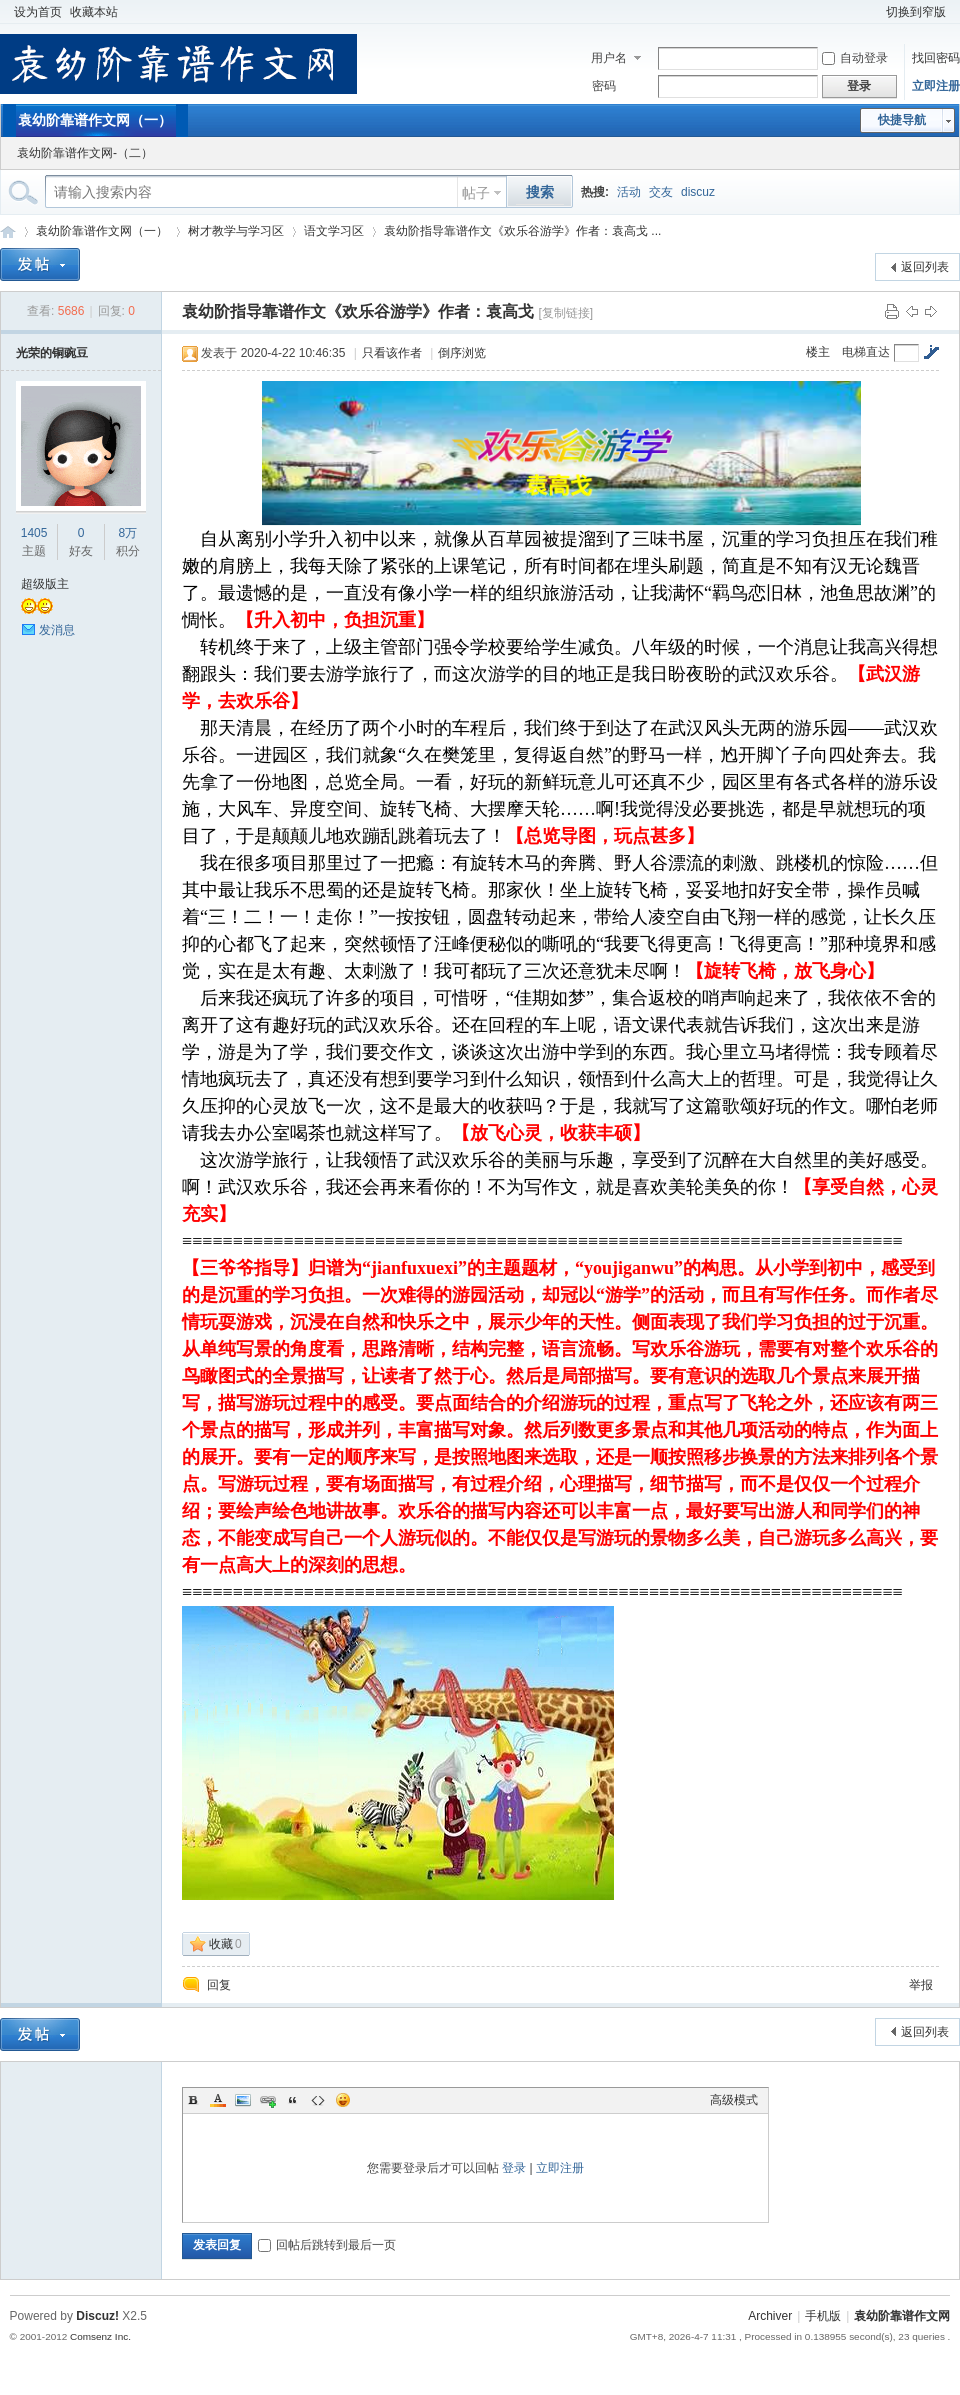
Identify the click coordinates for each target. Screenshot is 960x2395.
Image (243, 2100)
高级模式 (734, 2100)
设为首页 (38, 12)
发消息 (57, 630)
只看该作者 (392, 353)
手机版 (823, 2316)
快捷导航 (902, 120)
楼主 (818, 352)
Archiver (770, 2316)
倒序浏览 (462, 353)
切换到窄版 (916, 12)
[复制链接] (565, 313)
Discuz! (97, 2316)
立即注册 (936, 86)
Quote (293, 2100)
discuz (698, 192)
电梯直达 (866, 352)
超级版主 (45, 584)
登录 (514, 2168)
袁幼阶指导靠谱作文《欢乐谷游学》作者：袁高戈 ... (522, 231)
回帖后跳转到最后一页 (327, 2245)
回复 (219, 1985)
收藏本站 (94, 12)
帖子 (476, 193)
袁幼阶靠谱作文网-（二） (85, 153)
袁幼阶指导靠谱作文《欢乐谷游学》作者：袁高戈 (358, 311)
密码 (604, 86)
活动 (629, 192)
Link (268, 2100)
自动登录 (855, 58)
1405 (34, 533)
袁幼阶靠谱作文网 (8, 231)
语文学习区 (334, 231)
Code (318, 2100)
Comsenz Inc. (100, 2336)
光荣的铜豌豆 (52, 353)
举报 (921, 1985)
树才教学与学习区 (236, 231)
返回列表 (925, 267)
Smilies (343, 2100)
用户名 (609, 58)
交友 (661, 192)
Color (218, 2100)
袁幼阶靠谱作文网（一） (95, 120)
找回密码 (936, 58)
